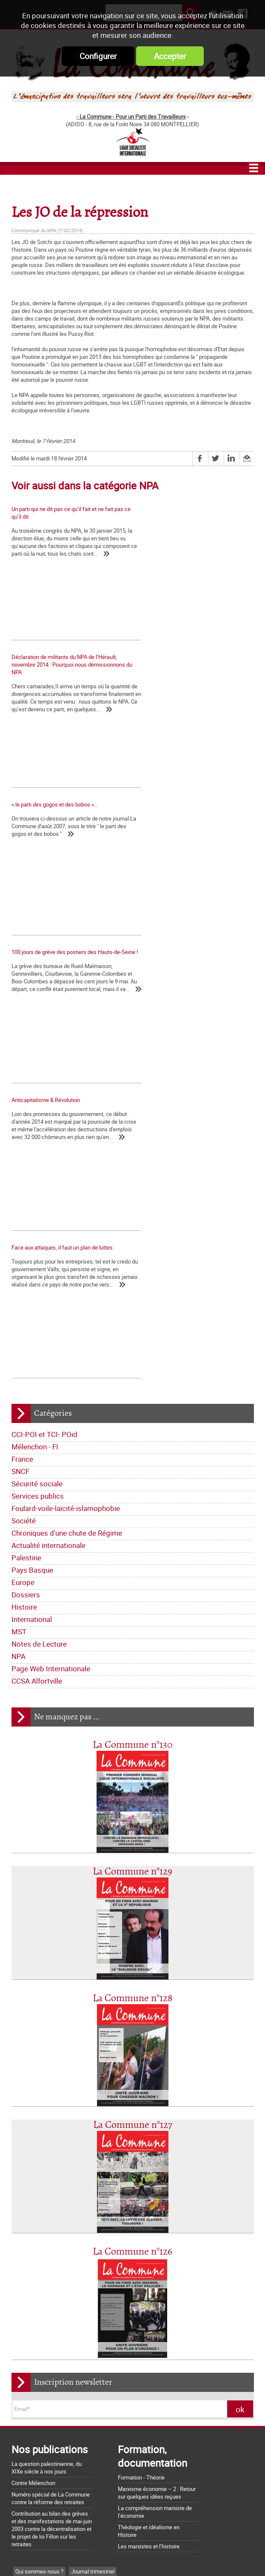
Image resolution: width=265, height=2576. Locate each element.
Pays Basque (32, 1168)
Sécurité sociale (37, 1082)
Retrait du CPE (28, 2507)
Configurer (98, 56)
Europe (22, 1181)
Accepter (170, 56)
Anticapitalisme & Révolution (45, 832)
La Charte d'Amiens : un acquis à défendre (61, 2377)
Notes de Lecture (39, 1242)
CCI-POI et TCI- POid (44, 1033)
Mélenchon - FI (34, 1045)
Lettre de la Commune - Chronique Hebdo (64, 2195)
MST (18, 1230)
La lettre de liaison (106, 2208)
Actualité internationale (48, 1144)
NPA (18, 1255)
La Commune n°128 (133, 1597)
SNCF (20, 1070)
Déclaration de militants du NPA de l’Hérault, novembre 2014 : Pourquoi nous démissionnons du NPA (196, 516)
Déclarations (61, 2208)
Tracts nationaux (35, 2221)
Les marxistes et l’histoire (149, 2145)
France (22, 1057)
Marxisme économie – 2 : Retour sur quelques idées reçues (157, 2091)
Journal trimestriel (92, 2170)
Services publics (37, 1094)
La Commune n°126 (132, 1850)
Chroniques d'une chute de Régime (66, 1131)
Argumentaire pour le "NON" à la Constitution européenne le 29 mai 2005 (64, 2491)
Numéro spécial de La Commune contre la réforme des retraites (50, 2097)
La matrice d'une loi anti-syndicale (52, 2388)
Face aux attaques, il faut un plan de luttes (189, 832)
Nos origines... (28, 2400)
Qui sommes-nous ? (39, 2170)
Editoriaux (27, 2208)
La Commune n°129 (132, 1470)
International (31, 1218)
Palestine (26, 1156)
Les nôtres (28, 2183)
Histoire (24, 1205)
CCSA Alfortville (36, 1279)
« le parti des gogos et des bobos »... (54, 670)
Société (23, 1119)
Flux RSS (148, 2554)
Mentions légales (195, 2554)
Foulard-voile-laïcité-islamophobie (65, 1107)
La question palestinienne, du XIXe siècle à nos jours (46, 2066)
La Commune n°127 (132, 1724)
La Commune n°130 (133, 1343)
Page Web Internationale (50, 1267)
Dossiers (25, 1193)
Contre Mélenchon (33, 2081)
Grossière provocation (37, 2476)
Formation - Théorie (141, 2076)
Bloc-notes (76, 2221)
